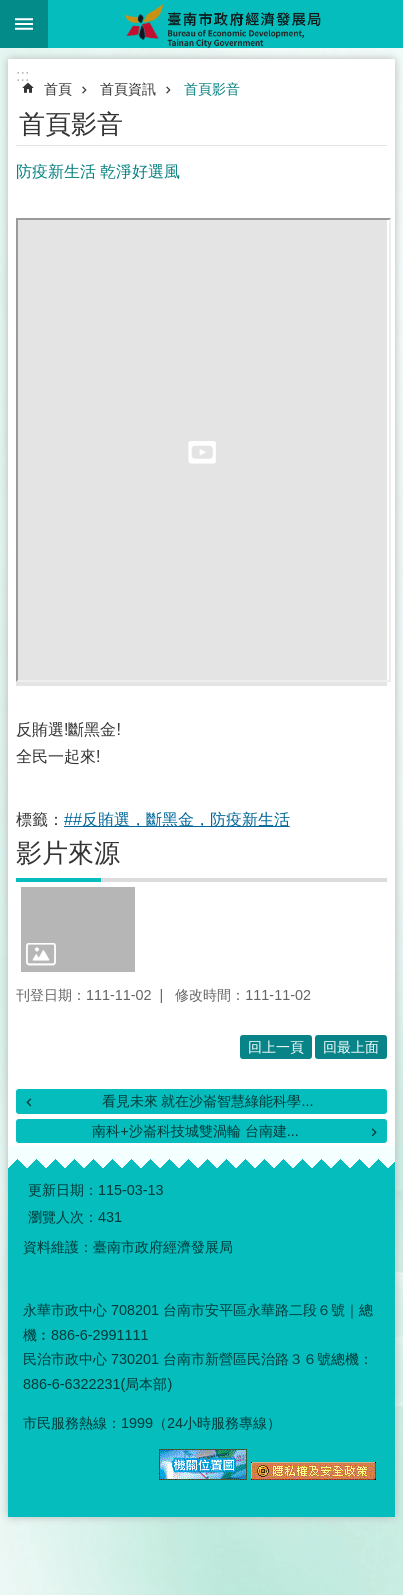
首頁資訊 (128, 89)
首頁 (58, 89)
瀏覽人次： (63, 1217)
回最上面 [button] (351, 1047)
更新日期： (63, 1190)
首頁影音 (212, 89)
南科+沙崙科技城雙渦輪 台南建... (195, 1131)
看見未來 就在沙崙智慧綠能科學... (208, 1101)
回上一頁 (276, 1047)
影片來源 (68, 853)
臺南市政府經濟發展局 (225, 24)
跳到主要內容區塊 (10, 10)
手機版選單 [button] (24, 24)
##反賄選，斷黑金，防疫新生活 (177, 819)
